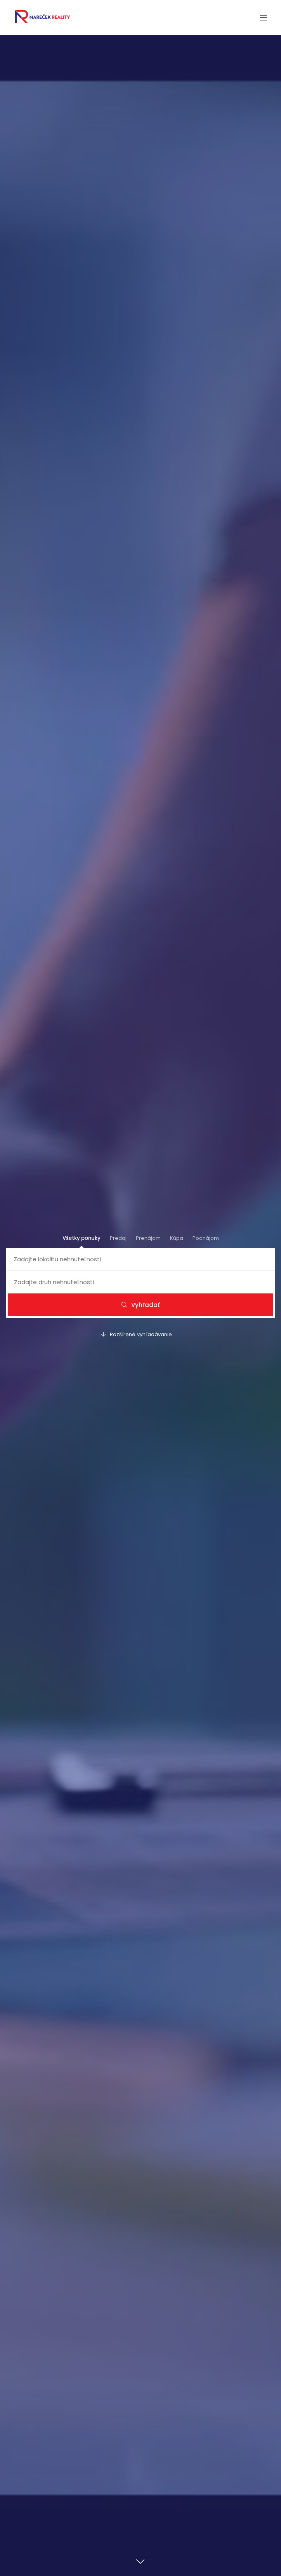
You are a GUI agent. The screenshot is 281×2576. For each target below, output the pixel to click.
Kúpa (176, 1238)
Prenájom (148, 1238)
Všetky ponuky (81, 1238)
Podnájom (206, 1238)
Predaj (118, 1238)
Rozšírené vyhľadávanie (136, 1334)
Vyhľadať (140, 1305)
